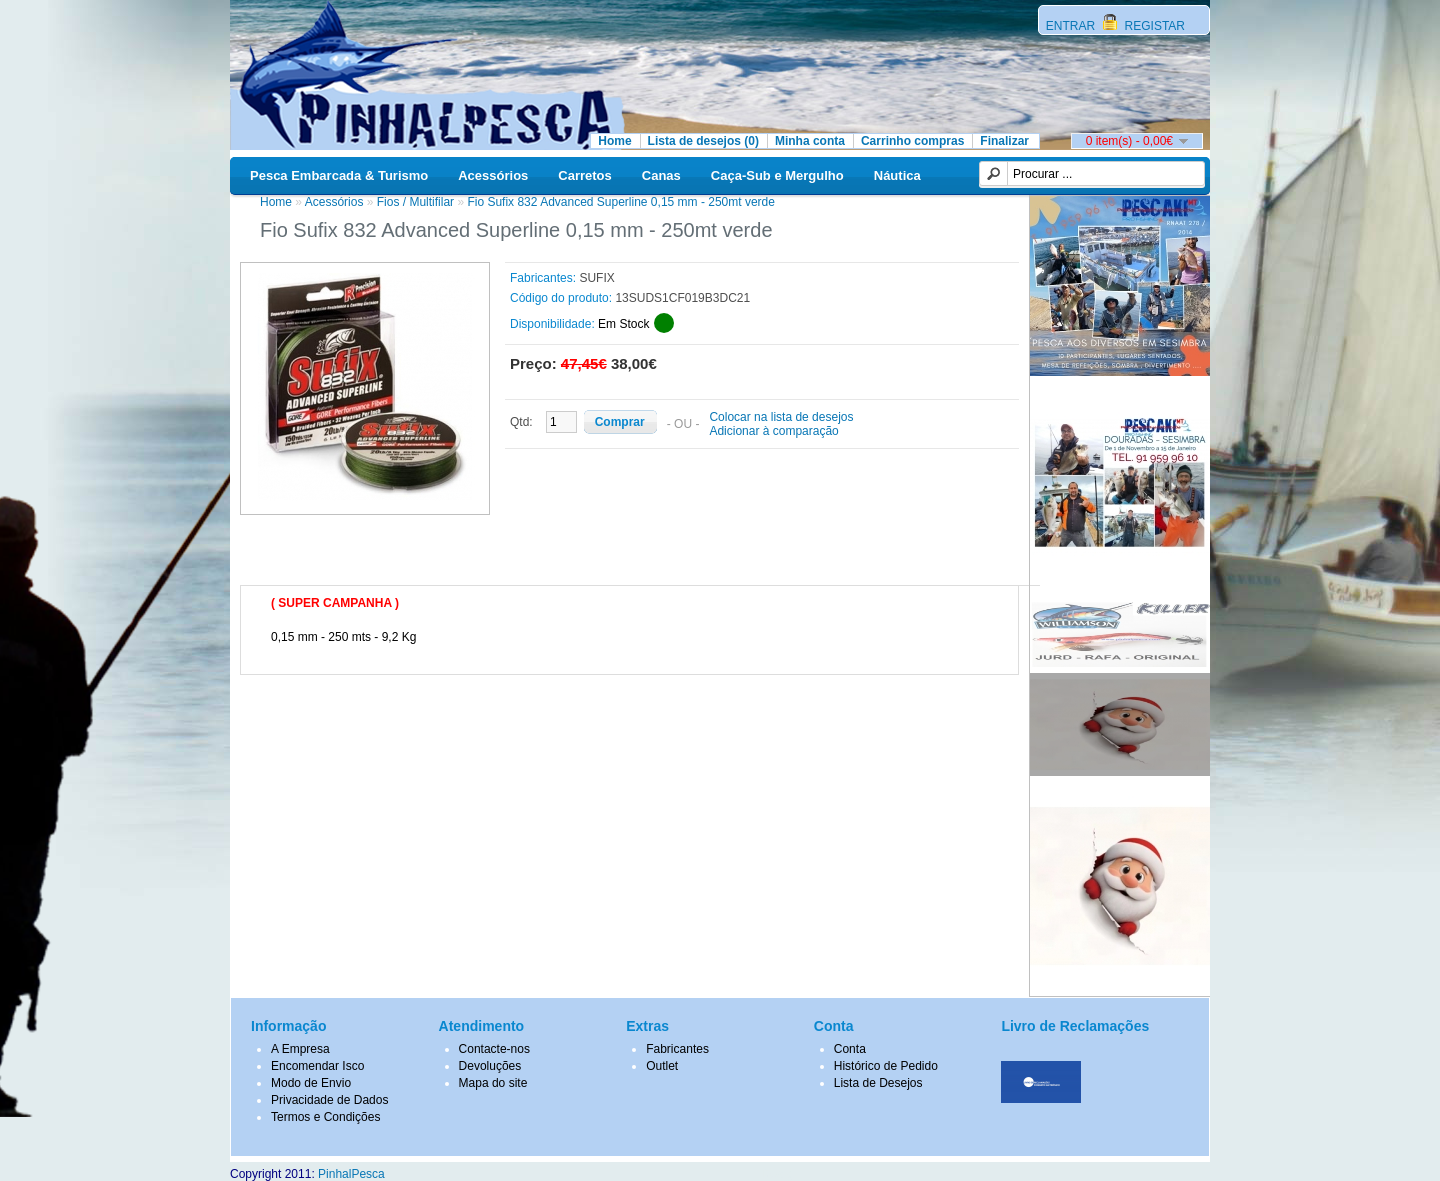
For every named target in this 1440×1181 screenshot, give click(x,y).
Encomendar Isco (317, 1066)
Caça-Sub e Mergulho (777, 175)
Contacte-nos (494, 1049)
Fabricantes (677, 1049)
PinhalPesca (351, 1174)
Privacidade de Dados (329, 1100)
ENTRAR (1072, 26)
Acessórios (493, 175)
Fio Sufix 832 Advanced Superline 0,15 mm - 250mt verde (621, 202)
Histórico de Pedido (886, 1066)
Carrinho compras (912, 141)
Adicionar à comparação (773, 431)
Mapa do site (493, 1083)
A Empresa (300, 1049)
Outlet (662, 1066)
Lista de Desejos (878, 1083)
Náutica (897, 175)
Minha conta (810, 141)
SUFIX (596, 278)
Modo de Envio (311, 1083)
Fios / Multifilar (415, 202)
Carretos (584, 175)
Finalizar (1004, 141)
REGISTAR (1153, 26)
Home (614, 141)
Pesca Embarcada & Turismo (339, 175)
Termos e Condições (325, 1117)
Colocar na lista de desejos (781, 417)
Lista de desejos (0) (703, 141)
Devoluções (490, 1066)
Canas (661, 175)
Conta (850, 1049)
